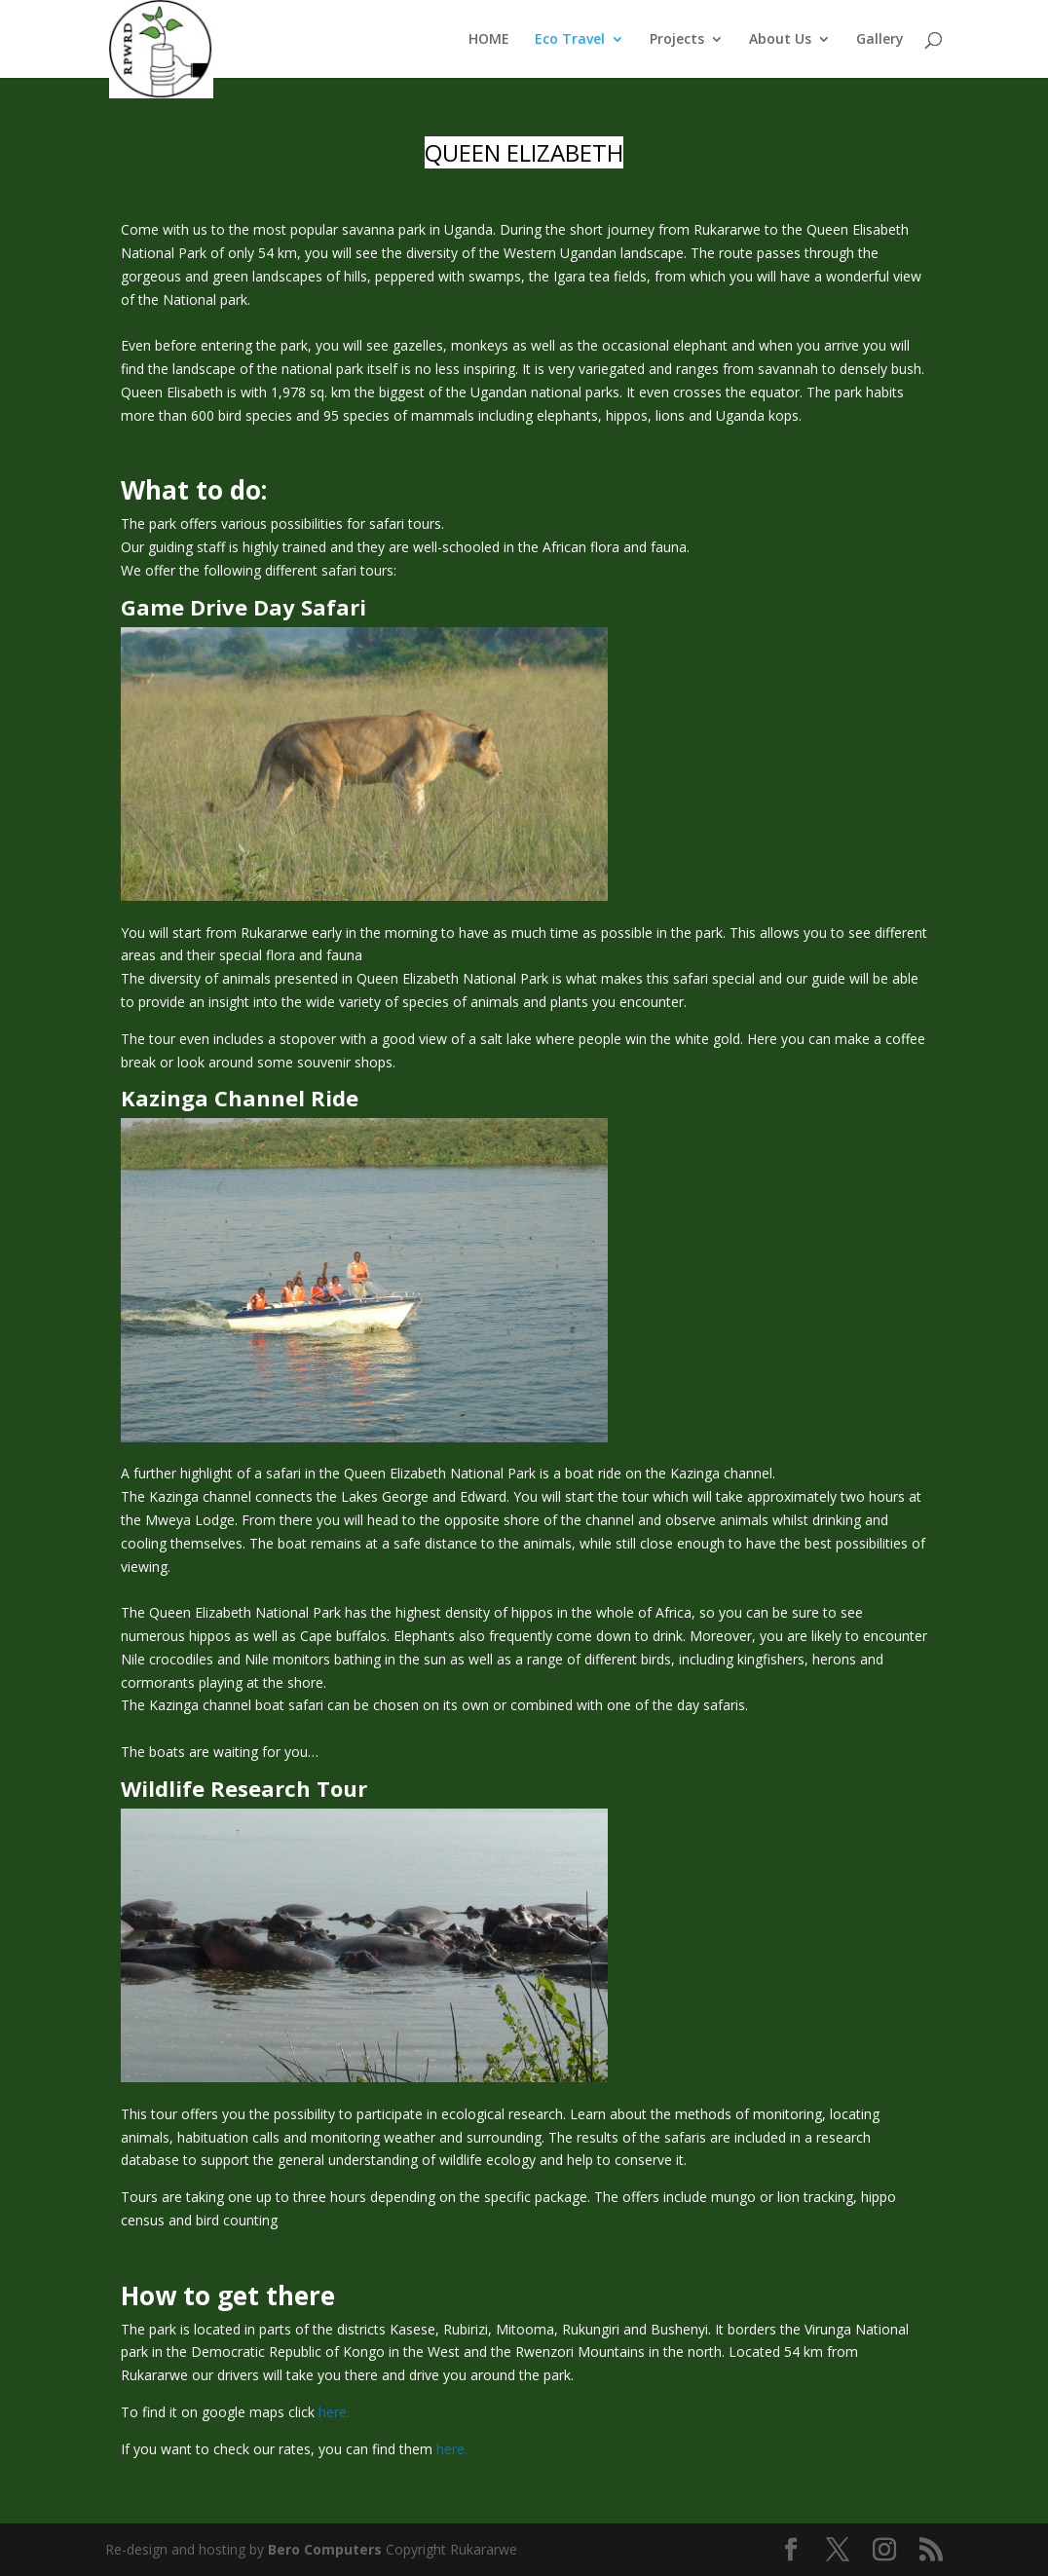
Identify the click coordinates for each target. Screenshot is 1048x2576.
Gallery (880, 40)
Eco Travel (570, 40)
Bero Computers (325, 2549)
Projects (677, 40)
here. (334, 2412)
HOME (488, 40)
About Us (780, 40)
